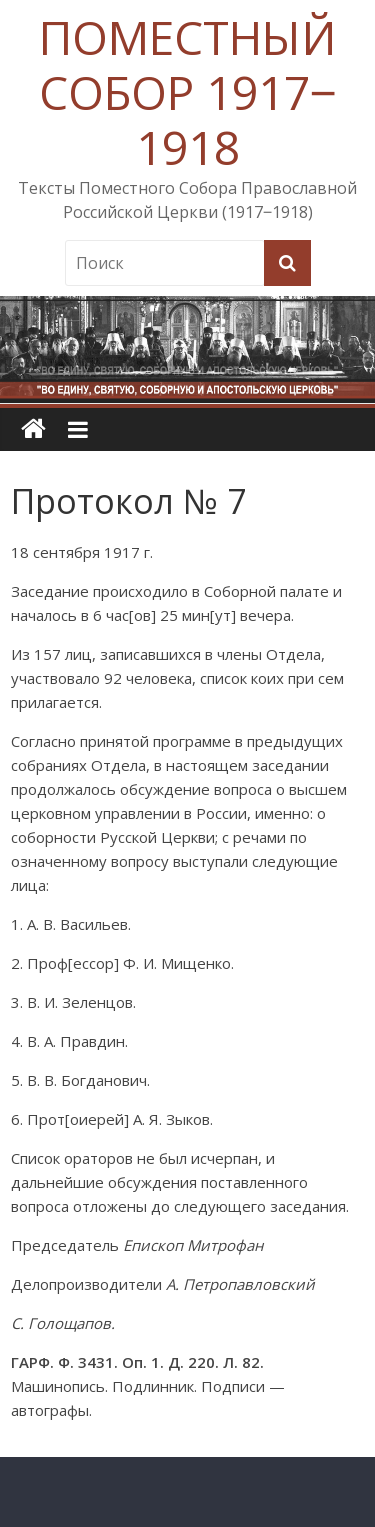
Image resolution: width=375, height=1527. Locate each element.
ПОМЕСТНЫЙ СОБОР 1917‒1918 (187, 92)
